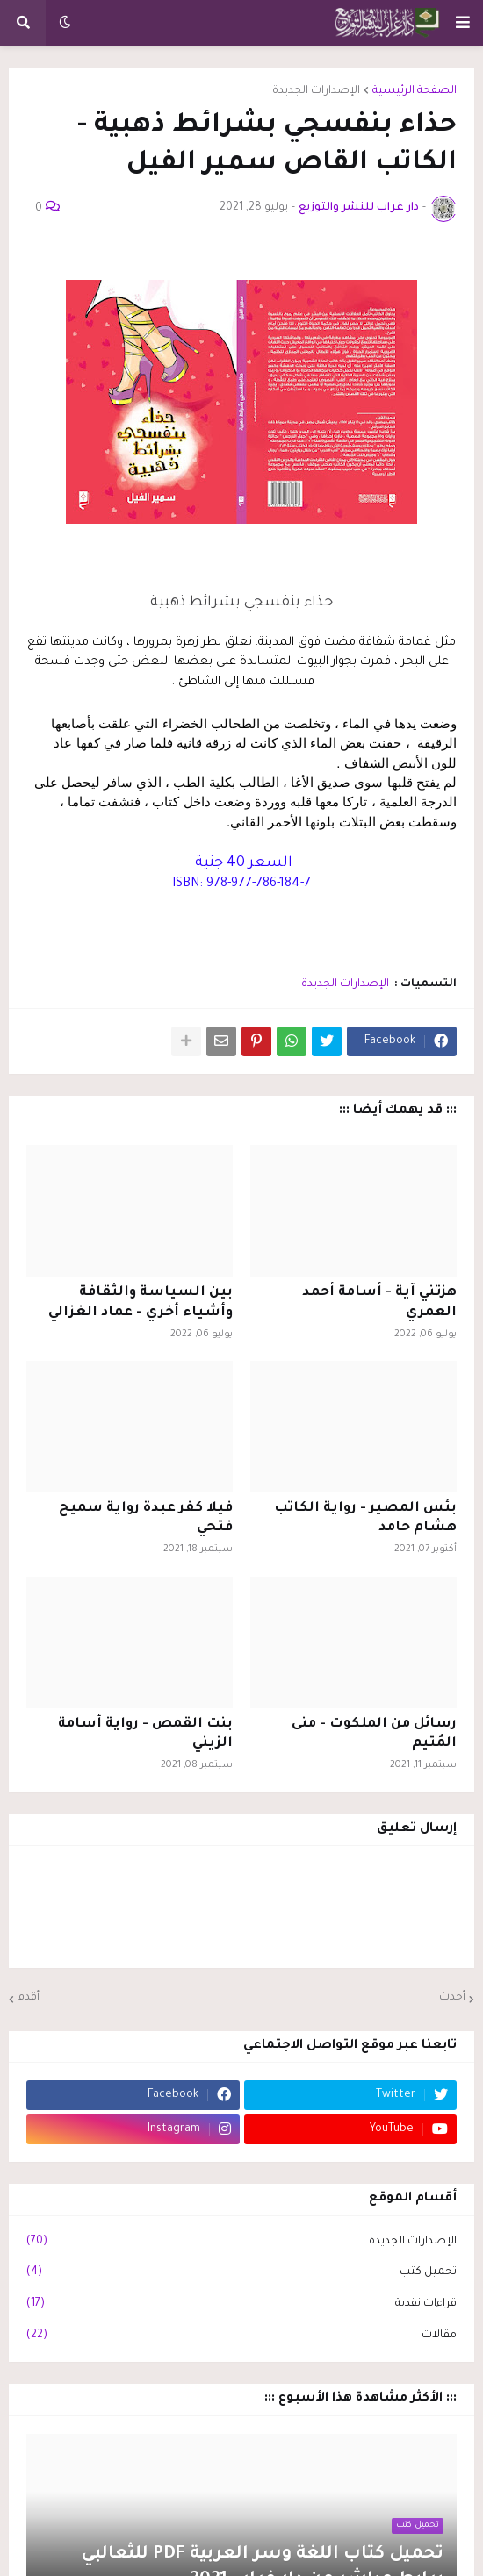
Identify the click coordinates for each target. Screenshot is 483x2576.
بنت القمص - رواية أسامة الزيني (145, 1734)
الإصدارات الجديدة (316, 91)
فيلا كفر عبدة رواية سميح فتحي (146, 1518)
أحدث (452, 1998)
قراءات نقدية (241, 2305)
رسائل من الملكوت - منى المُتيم (374, 1734)
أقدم (29, 1998)
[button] (463, 23)
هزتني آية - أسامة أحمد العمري (379, 1302)
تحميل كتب (241, 2273)
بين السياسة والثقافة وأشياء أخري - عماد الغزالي (140, 1302)
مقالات (241, 2336)
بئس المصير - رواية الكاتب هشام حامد (365, 1518)
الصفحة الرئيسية (414, 91)
